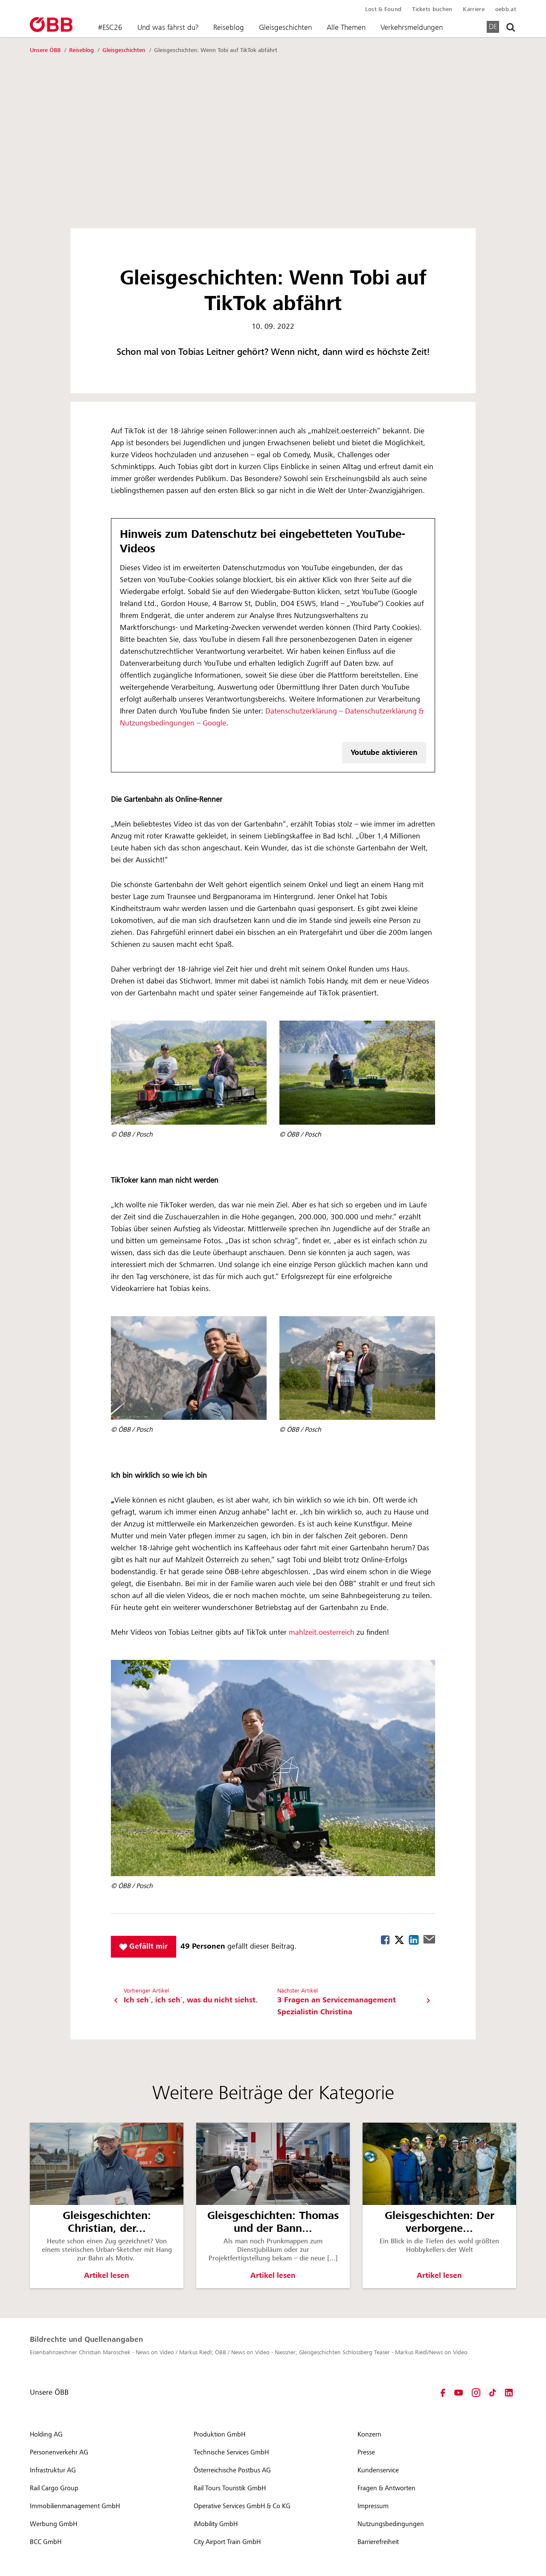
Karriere (473, 9)
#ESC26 (110, 27)
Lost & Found (383, 9)
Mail (429, 1939)
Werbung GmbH (53, 2524)
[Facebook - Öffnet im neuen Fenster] (443, 2392)
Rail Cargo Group (54, 2488)
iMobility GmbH (216, 2524)
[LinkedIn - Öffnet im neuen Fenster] (509, 2392)
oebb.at (505, 9)
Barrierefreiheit (378, 2542)
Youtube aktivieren (384, 752)
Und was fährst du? (167, 27)
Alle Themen (346, 27)
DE (493, 26)
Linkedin (414, 1940)
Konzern (369, 2434)
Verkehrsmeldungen (411, 27)
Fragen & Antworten (386, 2488)
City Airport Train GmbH (227, 2542)
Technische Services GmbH (231, 2452)
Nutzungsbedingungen (390, 2524)
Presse (366, 2452)
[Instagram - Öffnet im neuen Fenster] (476, 2392)
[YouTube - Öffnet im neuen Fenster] (458, 2392)
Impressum (373, 2506)
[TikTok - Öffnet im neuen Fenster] (493, 2392)
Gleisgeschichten (285, 27)
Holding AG (46, 2434)
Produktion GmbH (219, 2434)
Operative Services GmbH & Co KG (242, 2506)
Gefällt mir (143, 1946)
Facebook (385, 1940)
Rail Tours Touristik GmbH (230, 2488)
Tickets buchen (432, 9)
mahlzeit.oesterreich (321, 1632)
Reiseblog (228, 27)
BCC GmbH (45, 2542)
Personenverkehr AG (59, 2452)
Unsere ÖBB (46, 50)
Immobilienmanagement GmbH (75, 2506)
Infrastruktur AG (53, 2470)
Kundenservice (378, 2470)
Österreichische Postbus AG (232, 2470)
